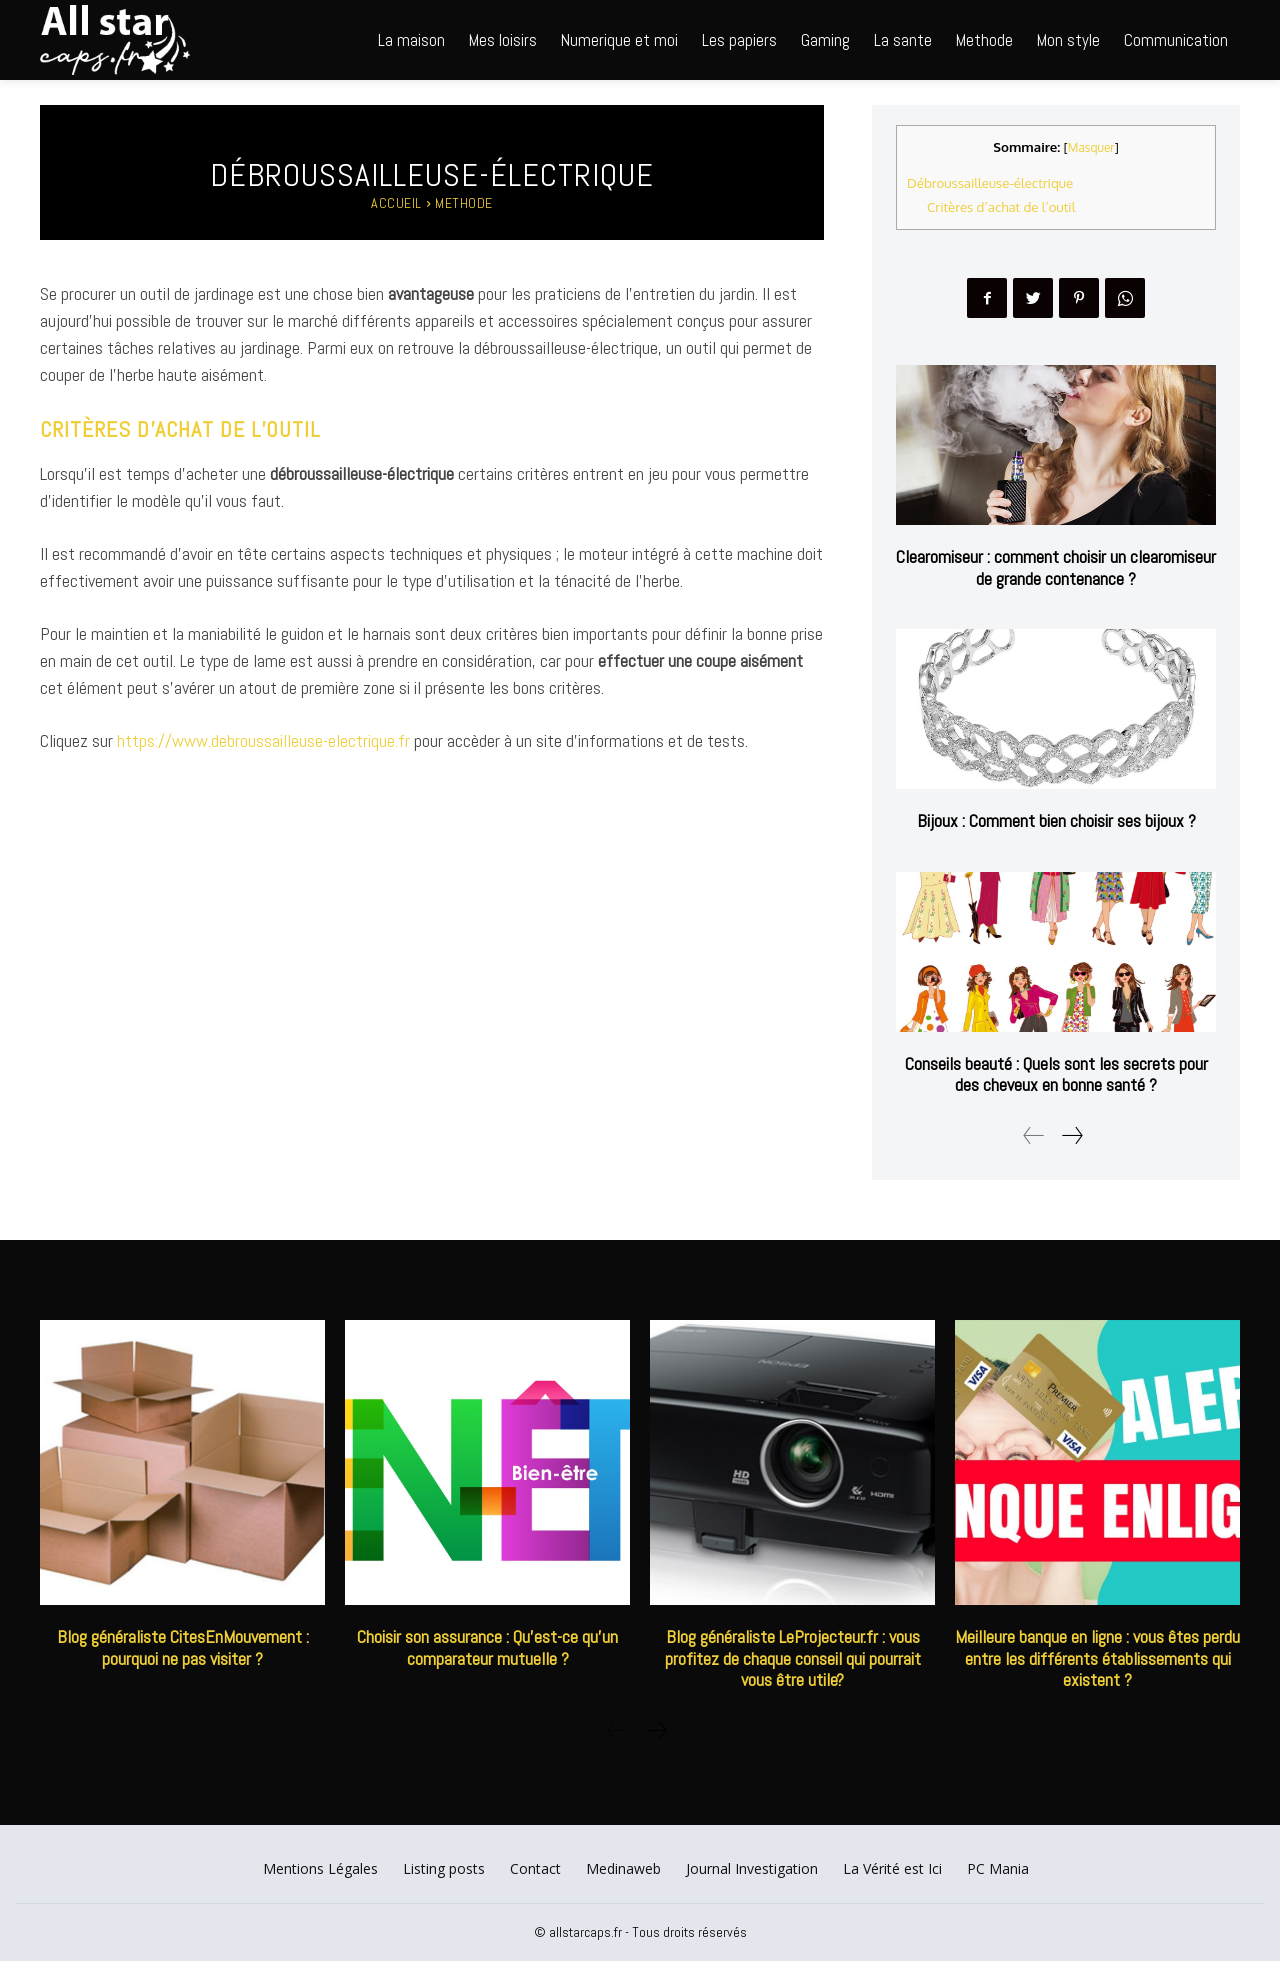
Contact (535, 1868)
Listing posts (444, 1868)
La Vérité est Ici (892, 1868)
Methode (464, 203)
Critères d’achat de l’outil (1001, 206)
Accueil (396, 203)
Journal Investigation (752, 1868)
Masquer (1091, 147)
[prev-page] (1034, 1135)
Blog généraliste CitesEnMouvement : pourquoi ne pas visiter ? (183, 1647)
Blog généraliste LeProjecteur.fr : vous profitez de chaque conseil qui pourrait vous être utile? (793, 1658)
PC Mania (998, 1868)
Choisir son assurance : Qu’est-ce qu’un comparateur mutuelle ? (487, 1647)
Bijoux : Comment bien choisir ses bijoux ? (1056, 820)
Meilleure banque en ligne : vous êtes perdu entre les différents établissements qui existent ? (1097, 1658)
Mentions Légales (320, 1868)
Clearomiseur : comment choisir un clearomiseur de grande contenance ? (1056, 567)
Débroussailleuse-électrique (990, 182)
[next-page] (1071, 1135)
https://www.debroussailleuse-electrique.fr (263, 740)
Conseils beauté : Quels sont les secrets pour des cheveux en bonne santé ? (1056, 1074)
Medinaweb (623, 1868)
